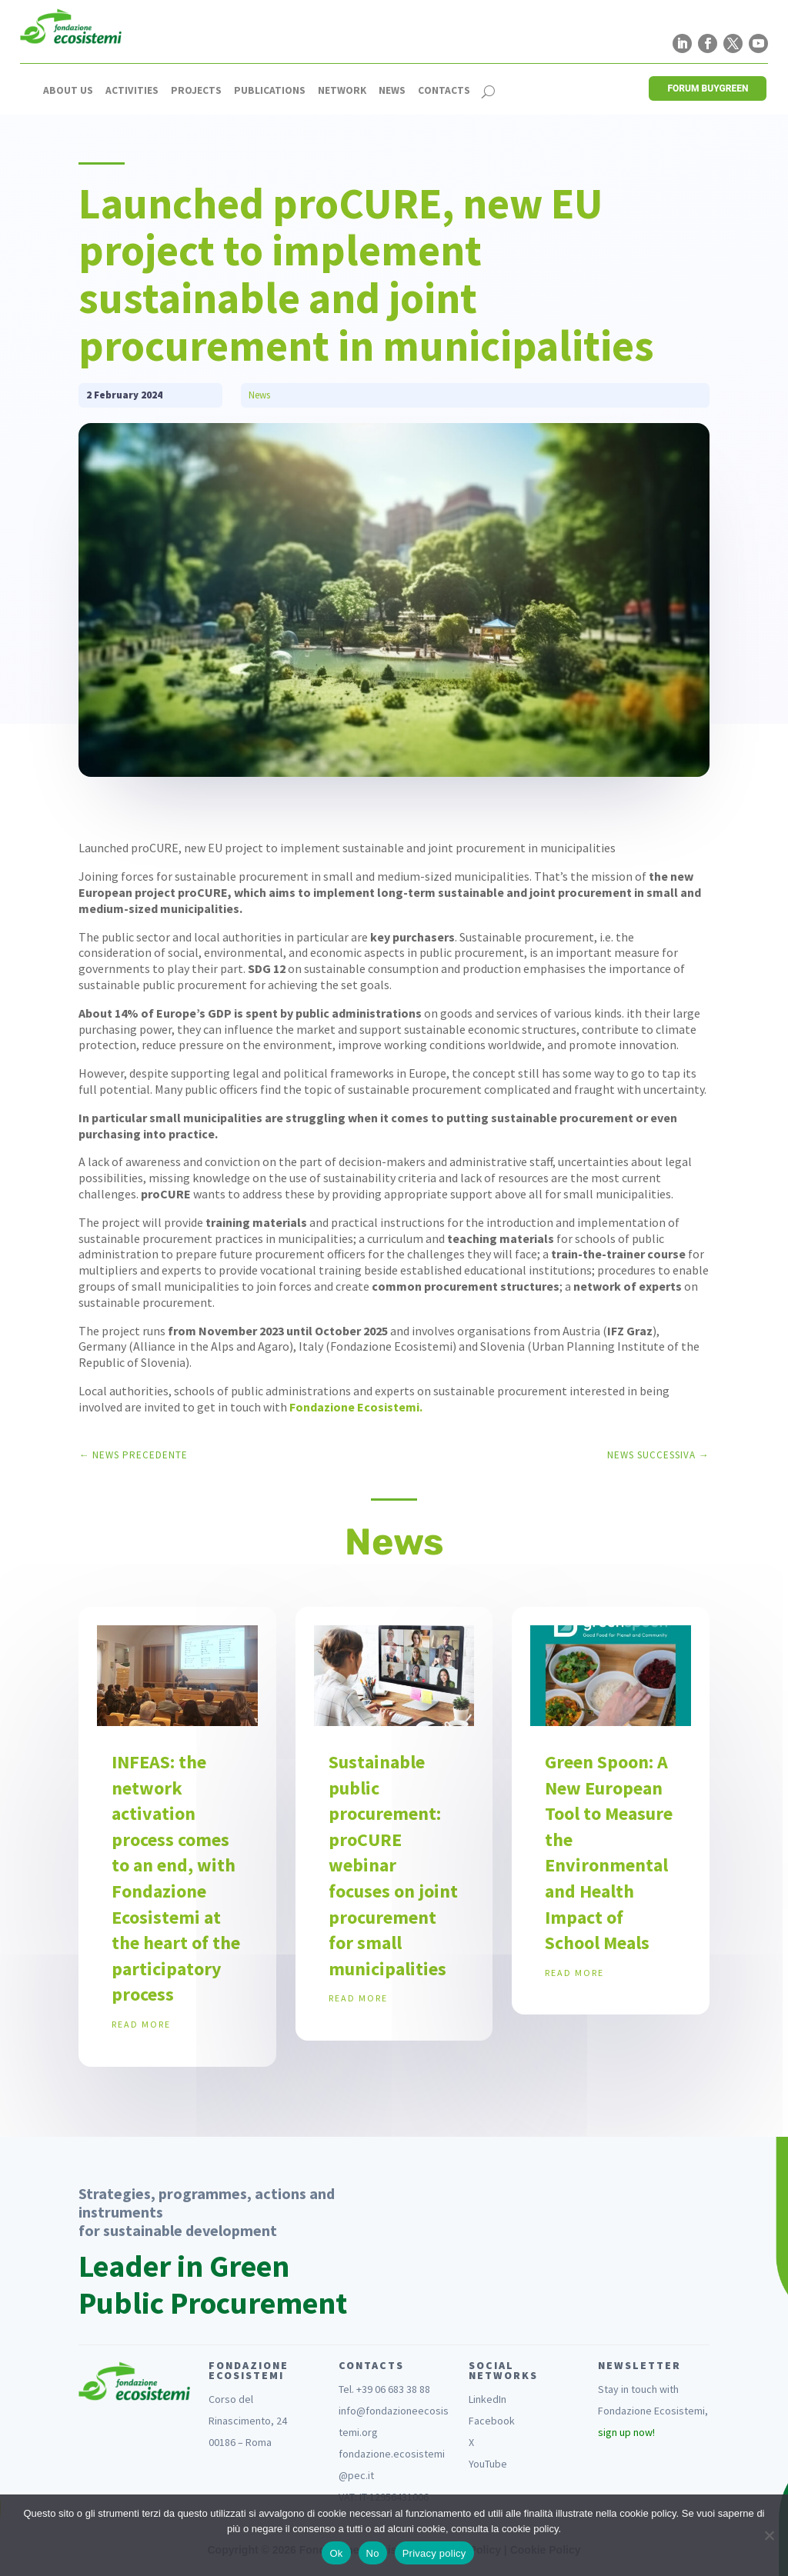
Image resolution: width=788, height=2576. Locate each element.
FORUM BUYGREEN (707, 88)
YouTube (488, 2464)
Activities (132, 90)
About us (68, 90)
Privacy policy (434, 2553)
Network (342, 90)
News (392, 90)
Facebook (492, 2421)
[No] (768, 2535)
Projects (196, 90)
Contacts (444, 90)
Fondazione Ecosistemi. (355, 1407)
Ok (335, 2553)
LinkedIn (487, 2399)
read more (141, 2024)
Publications (270, 90)
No (372, 2553)
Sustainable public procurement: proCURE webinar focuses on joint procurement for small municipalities (393, 1865)
